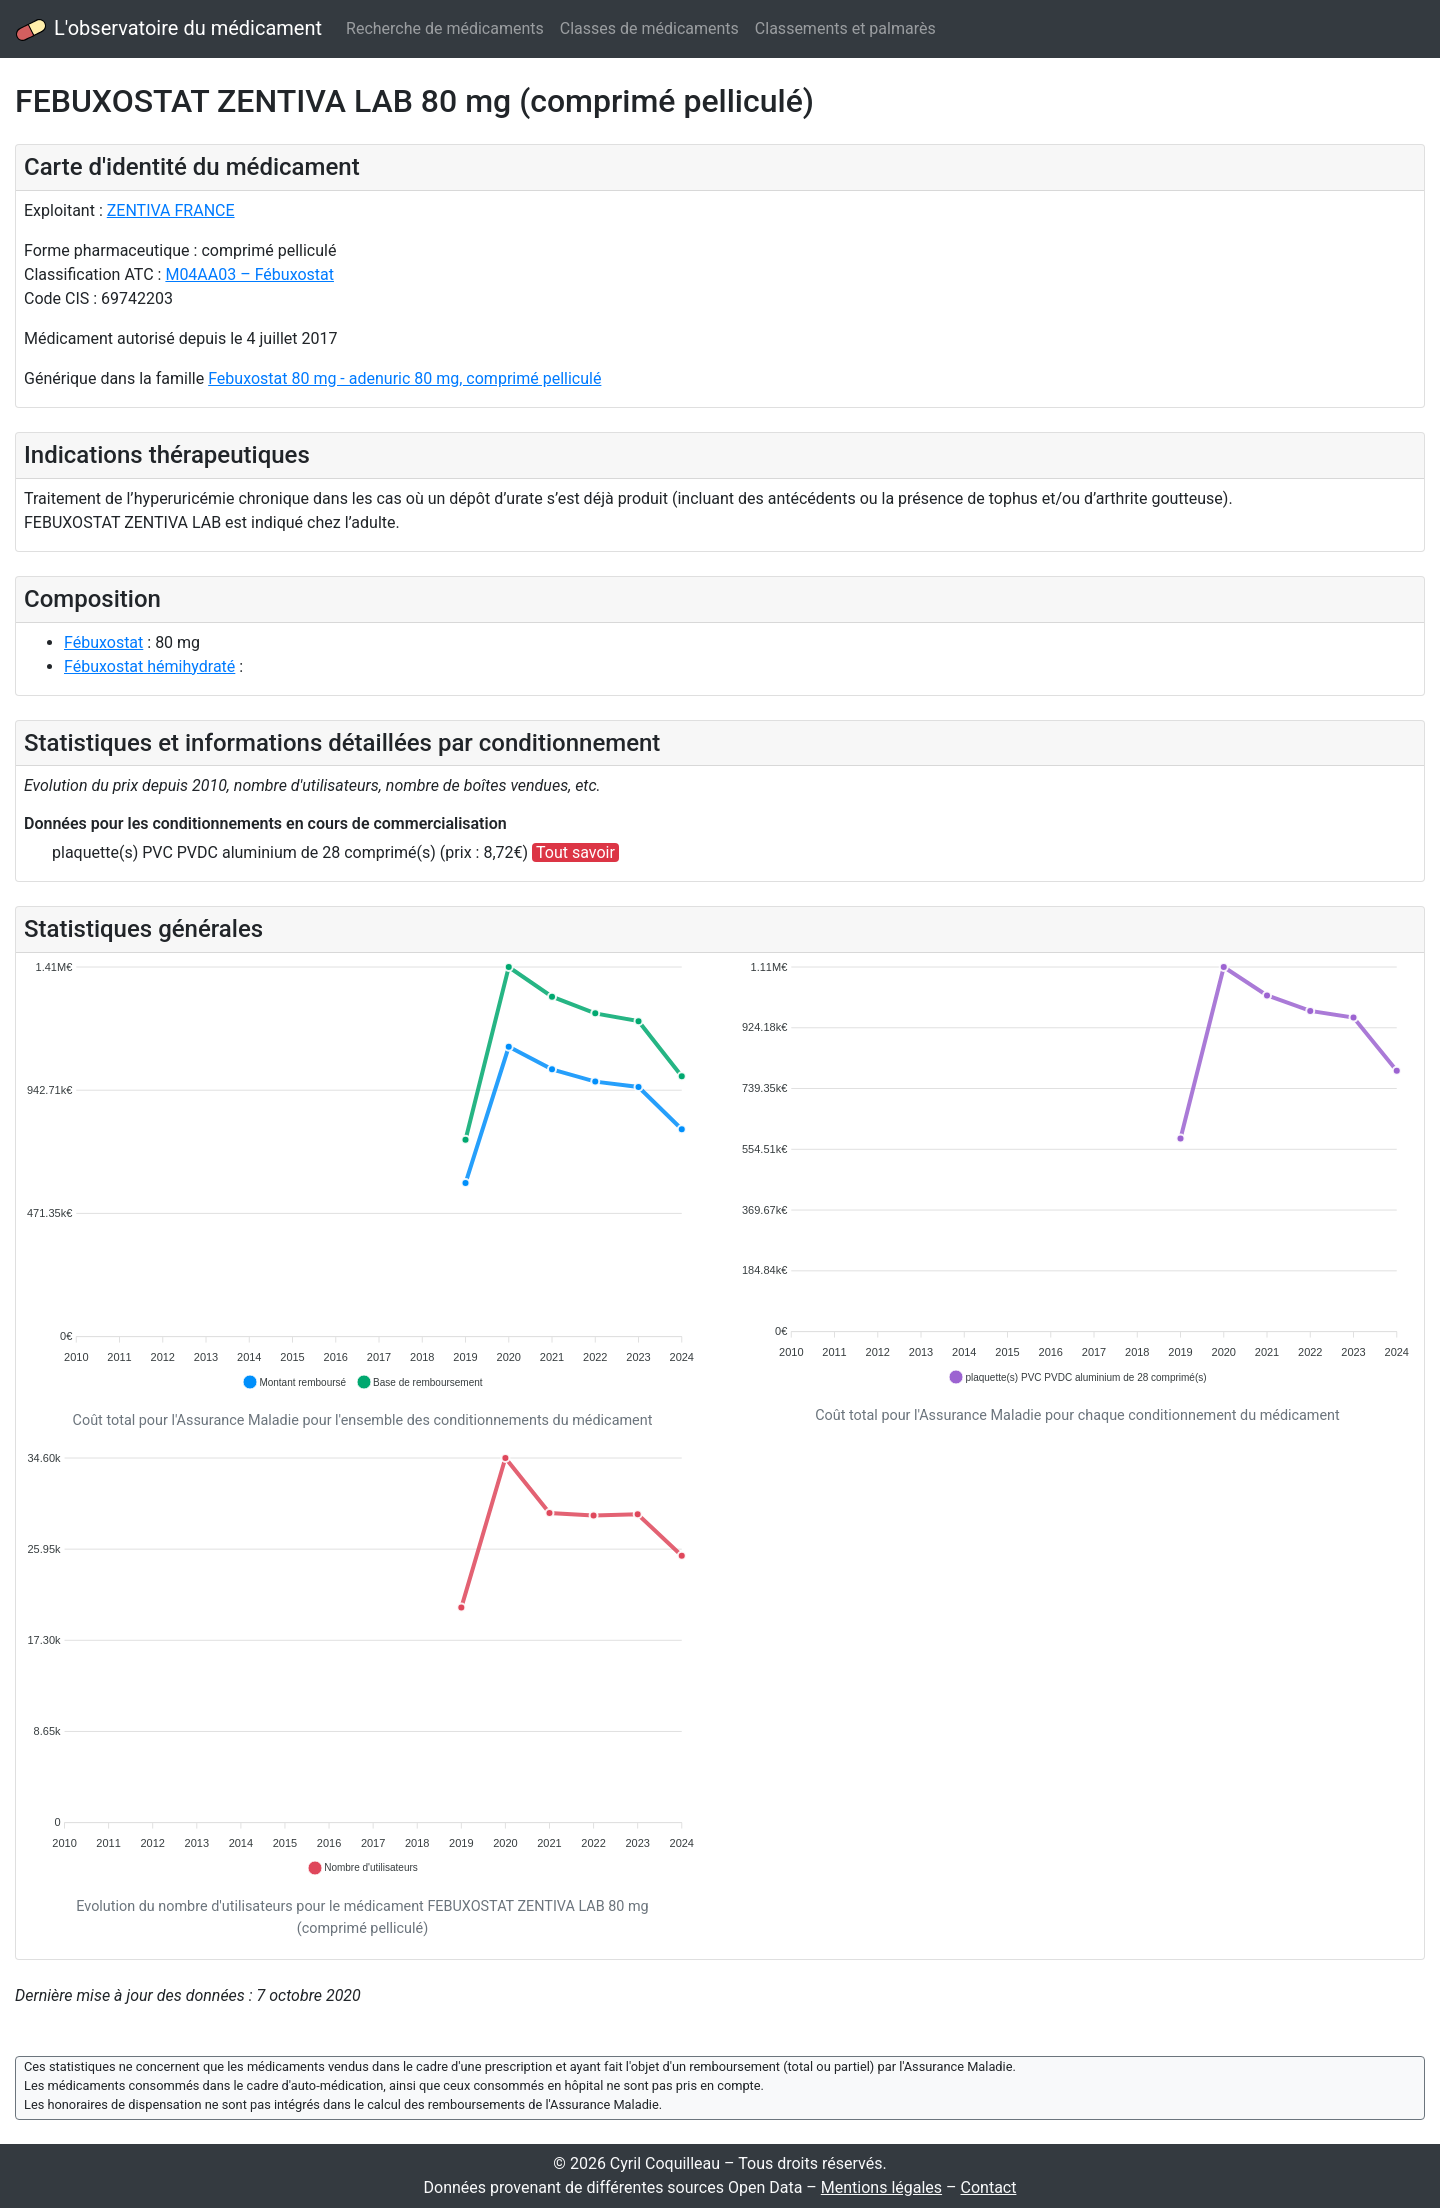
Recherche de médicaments (445, 28)
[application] (362, 1176)
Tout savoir (575, 852)
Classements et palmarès (845, 28)
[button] (294, 1382)
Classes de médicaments (649, 28)
